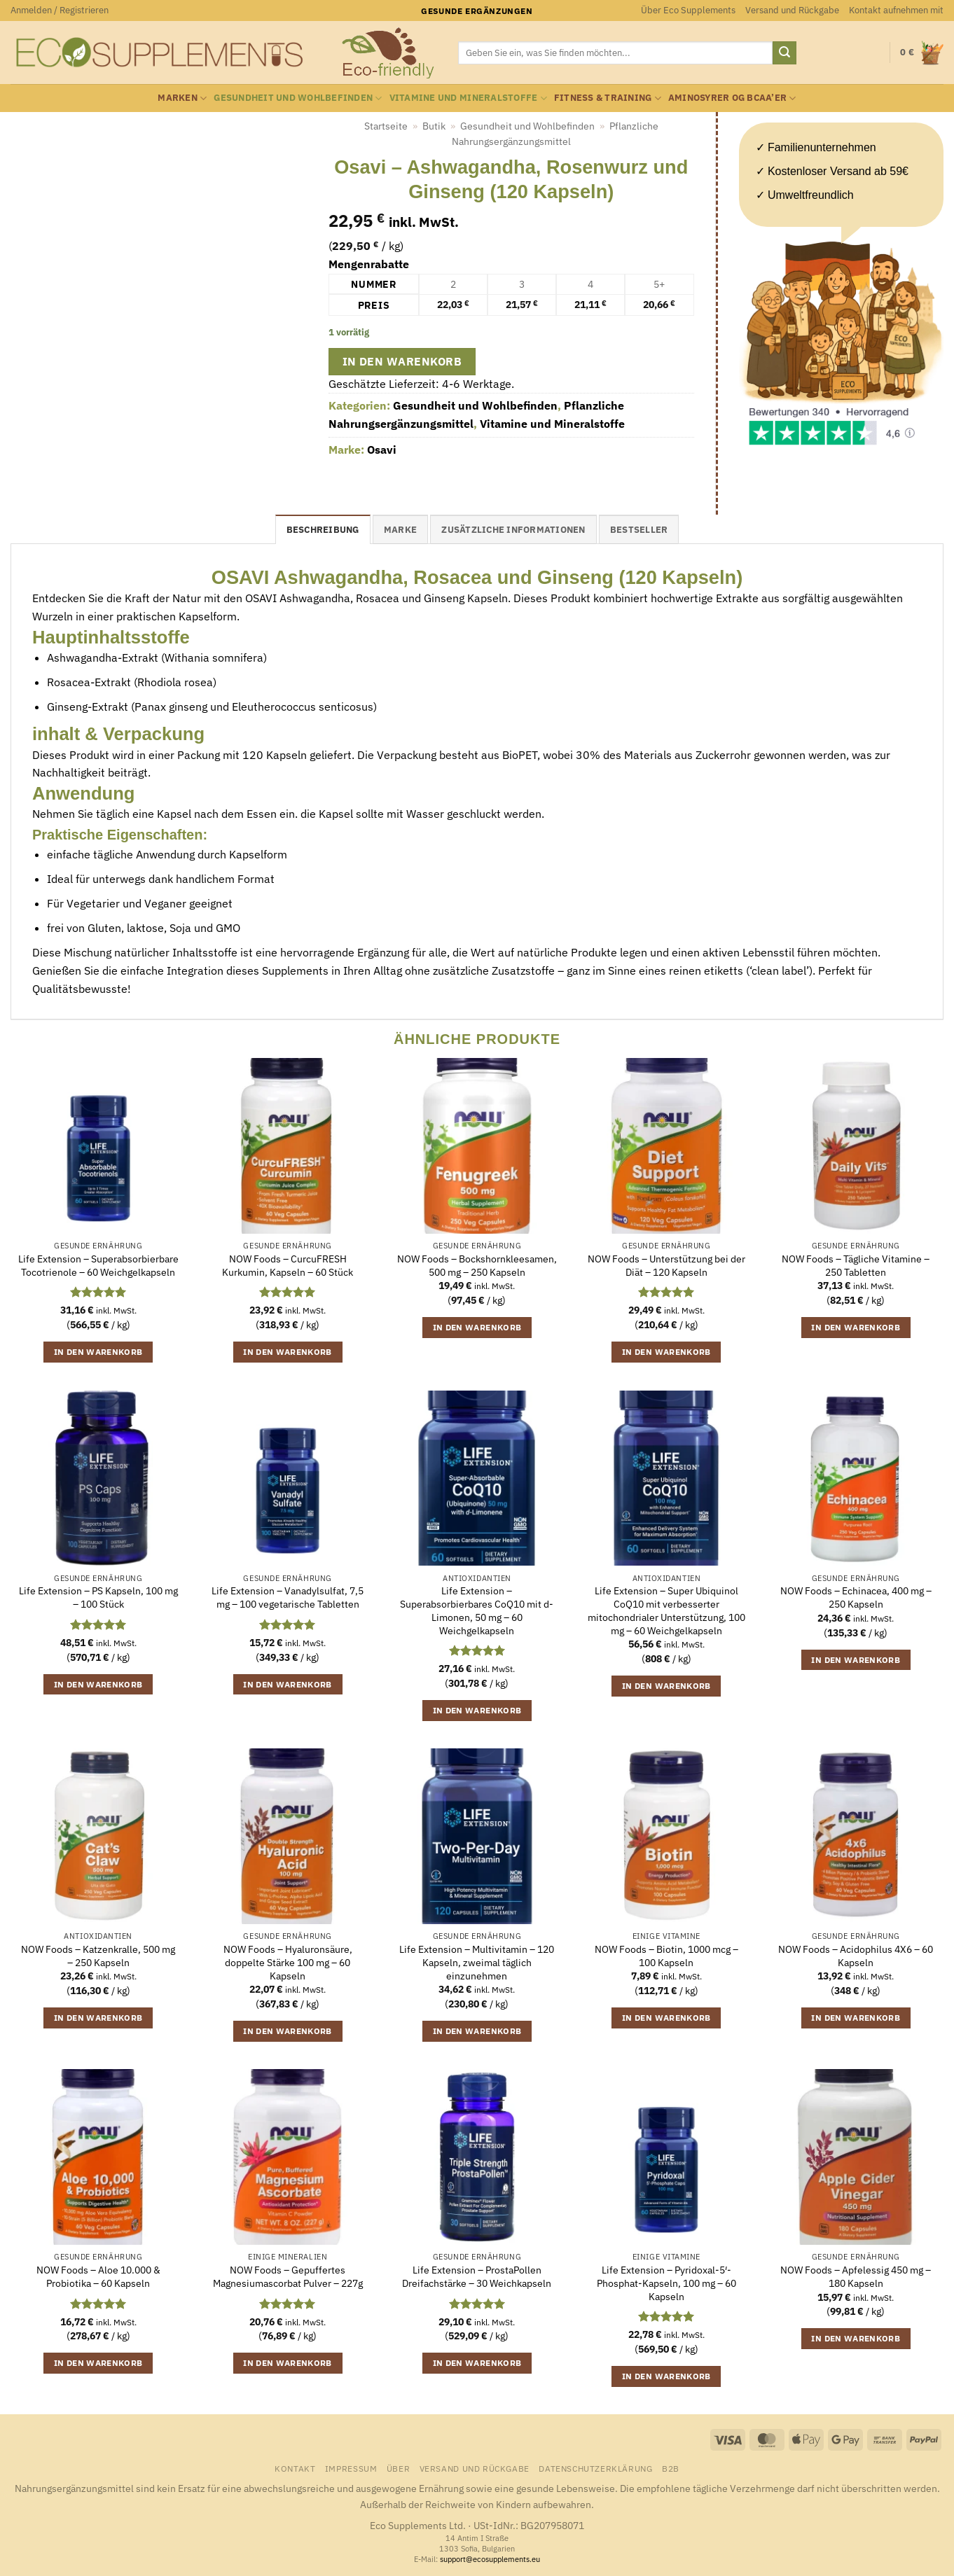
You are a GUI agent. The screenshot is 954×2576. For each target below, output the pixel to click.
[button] (60, 10)
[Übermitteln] (784, 53)
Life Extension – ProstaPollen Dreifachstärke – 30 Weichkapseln (476, 2277)
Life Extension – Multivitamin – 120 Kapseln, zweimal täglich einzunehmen (476, 1962)
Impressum (351, 2468)
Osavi (381, 450)
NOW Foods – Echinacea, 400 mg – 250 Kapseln (856, 1597)
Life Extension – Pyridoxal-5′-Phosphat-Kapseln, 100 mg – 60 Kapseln (666, 2283)
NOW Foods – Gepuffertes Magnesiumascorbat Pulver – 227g (288, 2277)
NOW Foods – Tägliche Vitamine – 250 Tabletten (855, 1266)
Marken (182, 98)
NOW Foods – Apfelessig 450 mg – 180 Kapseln (855, 2277)
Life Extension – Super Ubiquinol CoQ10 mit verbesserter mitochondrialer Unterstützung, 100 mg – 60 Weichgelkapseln (666, 1610)
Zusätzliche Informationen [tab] (513, 530)
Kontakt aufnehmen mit (896, 10)
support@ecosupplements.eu (490, 2559)
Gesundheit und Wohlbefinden (298, 98)
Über (398, 2468)
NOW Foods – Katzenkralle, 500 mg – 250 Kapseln (98, 1956)
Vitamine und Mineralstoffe (468, 98)
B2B (670, 2468)
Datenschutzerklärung (595, 2468)
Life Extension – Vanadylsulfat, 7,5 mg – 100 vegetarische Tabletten (288, 1597)
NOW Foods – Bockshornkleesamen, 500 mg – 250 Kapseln (477, 1266)
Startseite (386, 126)
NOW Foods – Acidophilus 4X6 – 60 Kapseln (855, 1956)
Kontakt (295, 2468)
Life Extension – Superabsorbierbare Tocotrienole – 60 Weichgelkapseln (98, 1266)
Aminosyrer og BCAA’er (732, 98)
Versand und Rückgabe (792, 10)
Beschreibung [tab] (322, 530)
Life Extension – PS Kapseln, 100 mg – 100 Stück (98, 1597)
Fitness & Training (607, 98)
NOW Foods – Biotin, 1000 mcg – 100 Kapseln (666, 1956)
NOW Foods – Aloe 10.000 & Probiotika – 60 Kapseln (98, 2277)
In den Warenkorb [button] (98, 1351)
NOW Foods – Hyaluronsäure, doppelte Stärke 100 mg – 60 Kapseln (287, 1962)
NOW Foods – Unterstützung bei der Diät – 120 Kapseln (666, 1266)
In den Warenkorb (402, 361)
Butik (433, 126)
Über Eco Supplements (688, 10)
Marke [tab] (400, 530)
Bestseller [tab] (639, 530)
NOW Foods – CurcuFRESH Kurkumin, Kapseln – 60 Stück (287, 1266)
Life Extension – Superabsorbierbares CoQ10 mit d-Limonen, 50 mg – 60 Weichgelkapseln (476, 1610)
